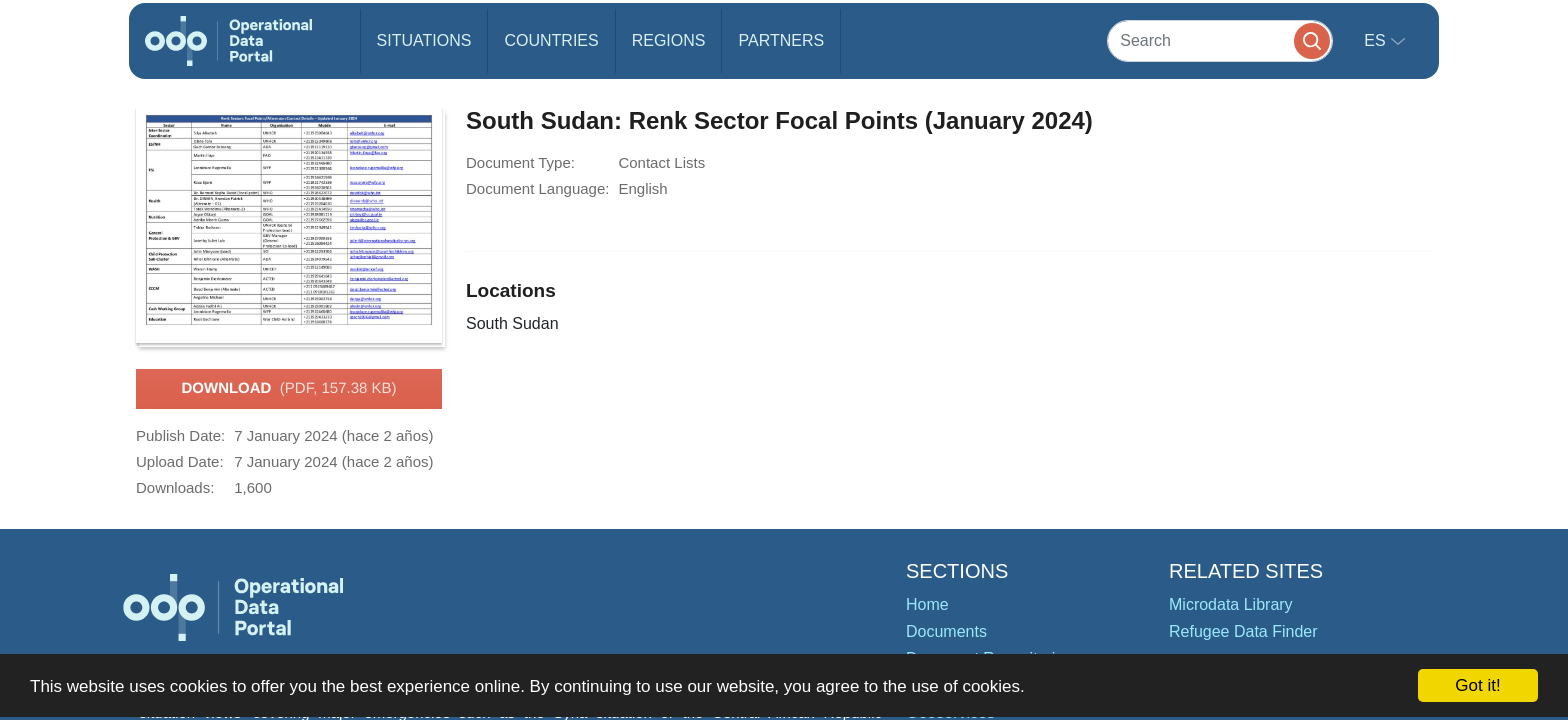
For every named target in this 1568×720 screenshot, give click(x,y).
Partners (781, 40)
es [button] (1377, 40)
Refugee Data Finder (1243, 631)
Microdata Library (1231, 604)
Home (927, 604)
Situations (424, 40)
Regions (669, 40)
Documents (946, 631)
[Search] (1220, 40)
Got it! (1477, 685)
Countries (551, 40)
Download (288, 389)
